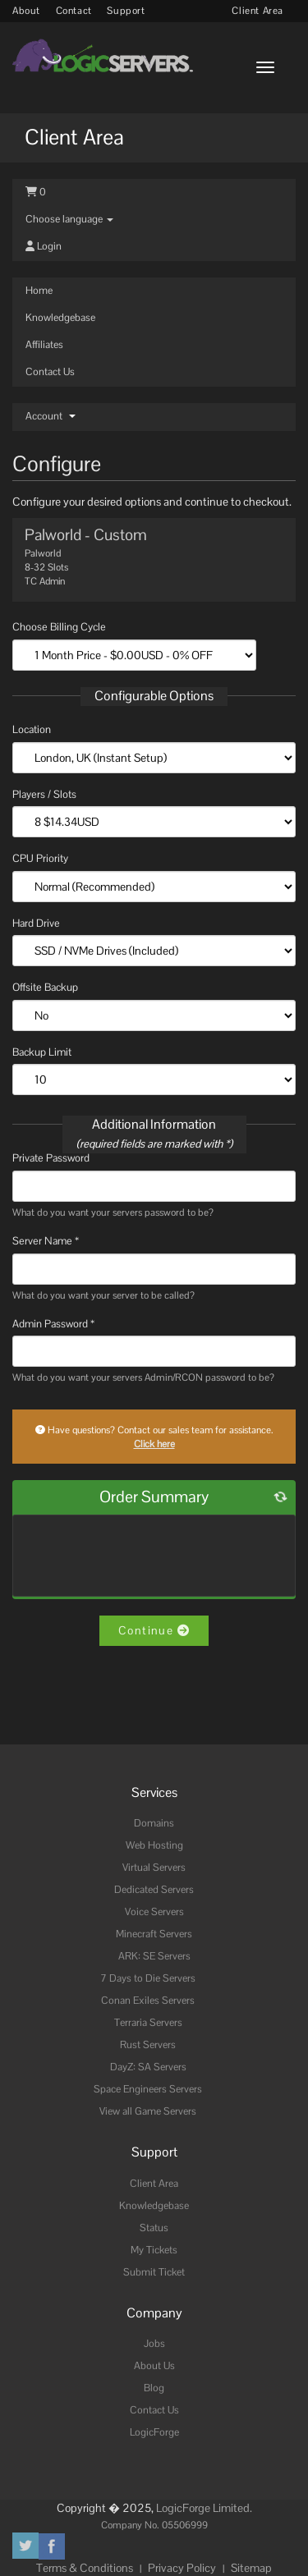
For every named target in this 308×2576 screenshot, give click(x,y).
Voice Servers (154, 1911)
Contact (74, 10)
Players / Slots (44, 794)
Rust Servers (148, 2044)
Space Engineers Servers (148, 2089)
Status (154, 2228)
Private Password (51, 1158)
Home (39, 290)
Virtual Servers (154, 1867)
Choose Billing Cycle (59, 627)
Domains (154, 1823)
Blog (154, 2388)
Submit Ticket (154, 2272)
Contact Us (50, 371)
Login (43, 246)
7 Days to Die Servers (147, 1978)
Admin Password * (53, 1324)
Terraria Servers (148, 2022)
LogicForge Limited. (204, 2507)
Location (31, 729)
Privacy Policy (182, 2567)
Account (50, 416)
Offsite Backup (45, 987)
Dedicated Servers (154, 1889)
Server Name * (45, 1241)
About (26, 10)
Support (126, 10)
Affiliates (44, 344)
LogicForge (154, 2432)
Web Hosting (154, 1845)
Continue (154, 1630)
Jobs (154, 2343)
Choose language (69, 219)
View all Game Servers (147, 2111)
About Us (154, 2365)
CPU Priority (40, 858)
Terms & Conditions (84, 2567)
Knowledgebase (60, 317)
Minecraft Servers (154, 1934)
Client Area (257, 10)
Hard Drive (36, 923)
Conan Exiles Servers (148, 2000)
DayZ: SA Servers (148, 2067)
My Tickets (154, 2250)
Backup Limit (41, 1052)
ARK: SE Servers (154, 1956)
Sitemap (251, 2567)
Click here (154, 1443)
